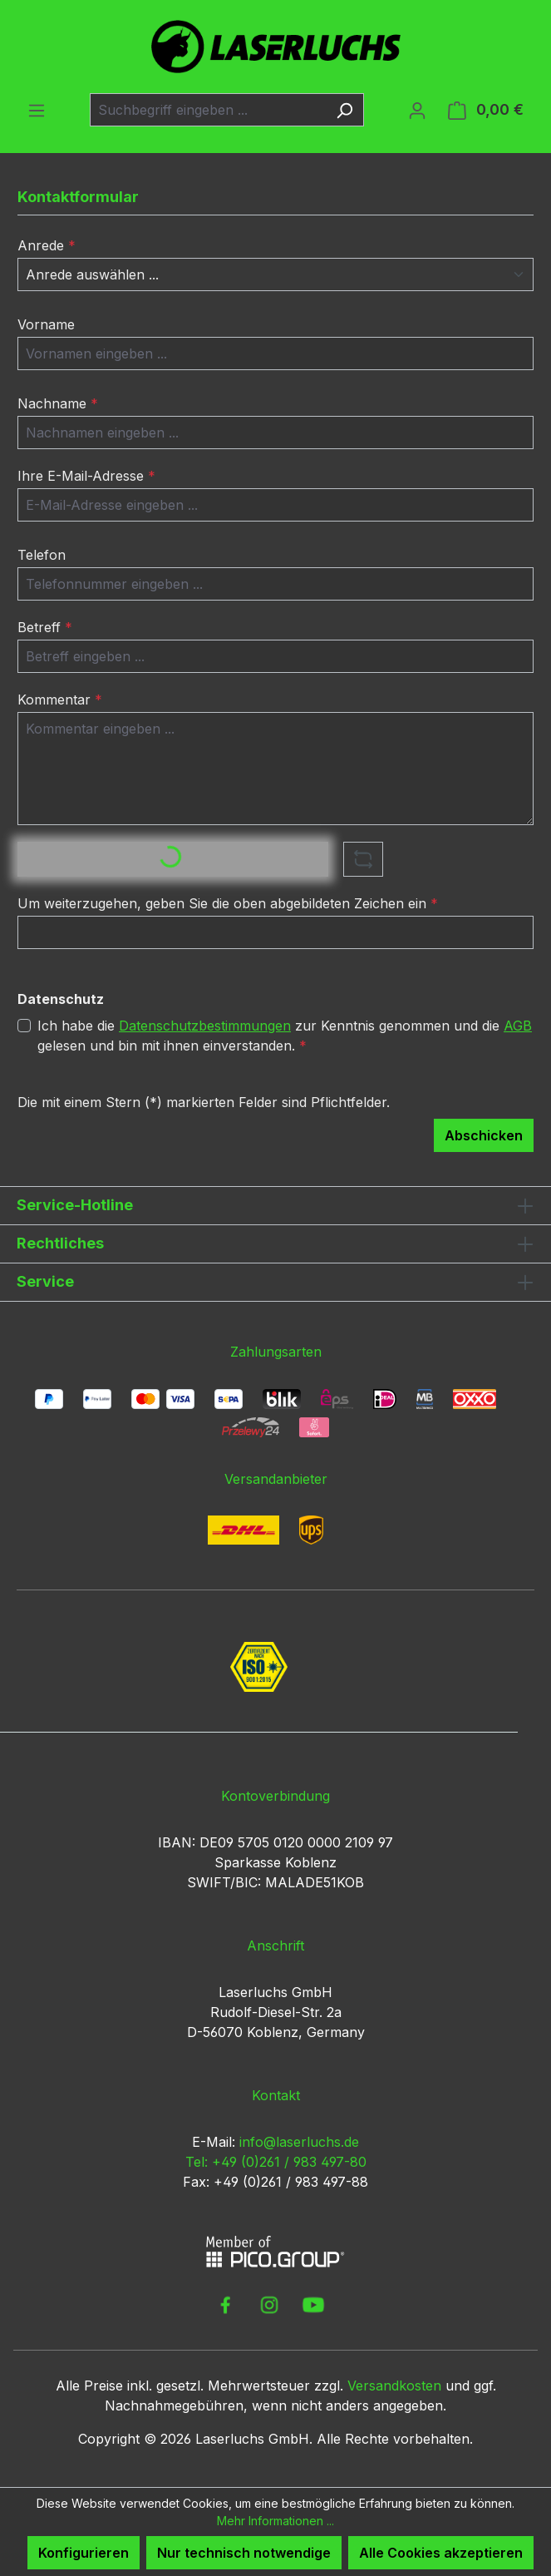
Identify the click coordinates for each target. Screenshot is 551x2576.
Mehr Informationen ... (275, 2521)
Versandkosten (394, 2385)
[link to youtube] (313, 2305)
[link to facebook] (225, 2305)
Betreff (44, 627)
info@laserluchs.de (299, 2141)
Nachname (57, 403)
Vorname (46, 324)
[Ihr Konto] (417, 109)
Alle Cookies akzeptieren (441, 2552)
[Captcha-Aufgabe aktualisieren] (363, 859)
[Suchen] (344, 109)
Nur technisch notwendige (244, 2552)
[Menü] (37, 109)
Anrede (46, 245)
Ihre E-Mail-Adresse (86, 475)
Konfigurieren (83, 2552)
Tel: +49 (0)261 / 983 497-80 (276, 2161)
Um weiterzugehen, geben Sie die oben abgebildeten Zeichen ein (227, 903)
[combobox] (208, 109)
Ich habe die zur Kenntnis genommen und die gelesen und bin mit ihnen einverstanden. (284, 1035)
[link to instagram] (269, 2305)
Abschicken (484, 1135)
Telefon (41, 554)
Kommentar (59, 699)
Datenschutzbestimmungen (205, 1025)
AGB (518, 1025)
